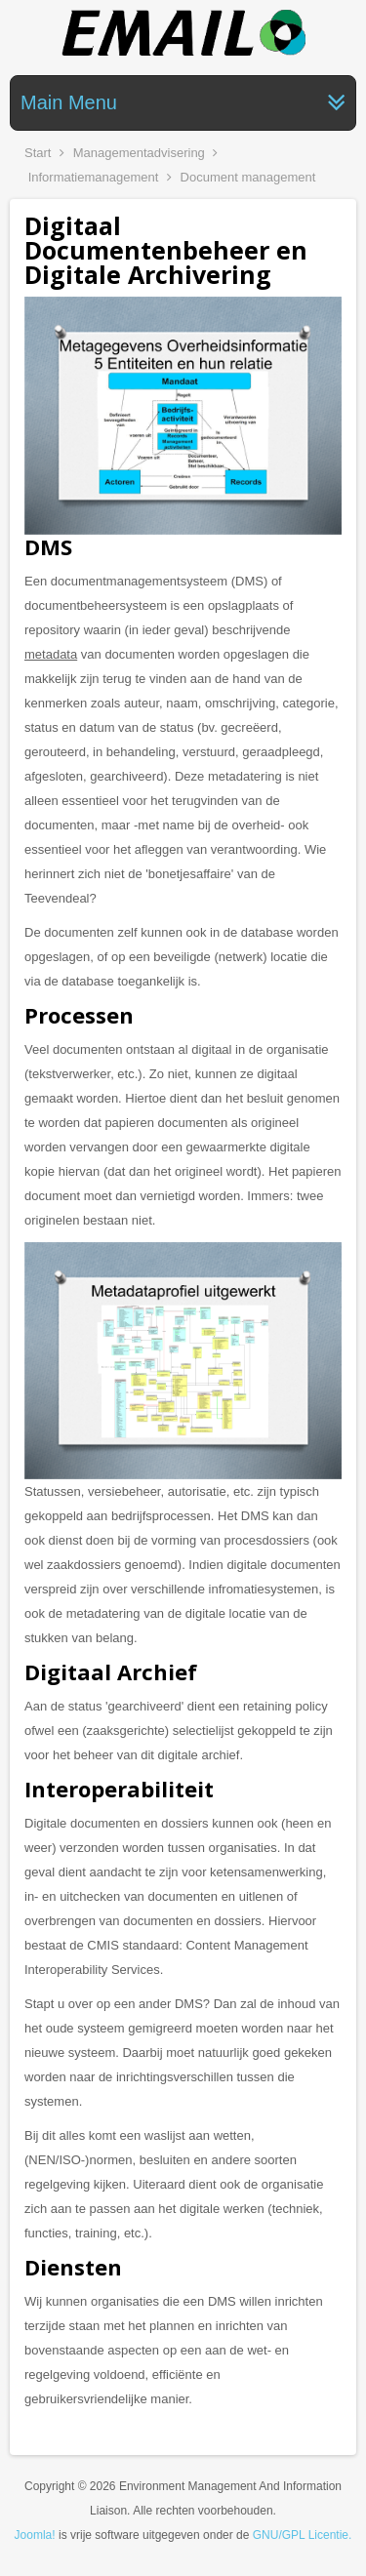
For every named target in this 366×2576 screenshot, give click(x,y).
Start (37, 152)
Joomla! (35, 2535)
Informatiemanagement (93, 177)
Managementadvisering (139, 152)
